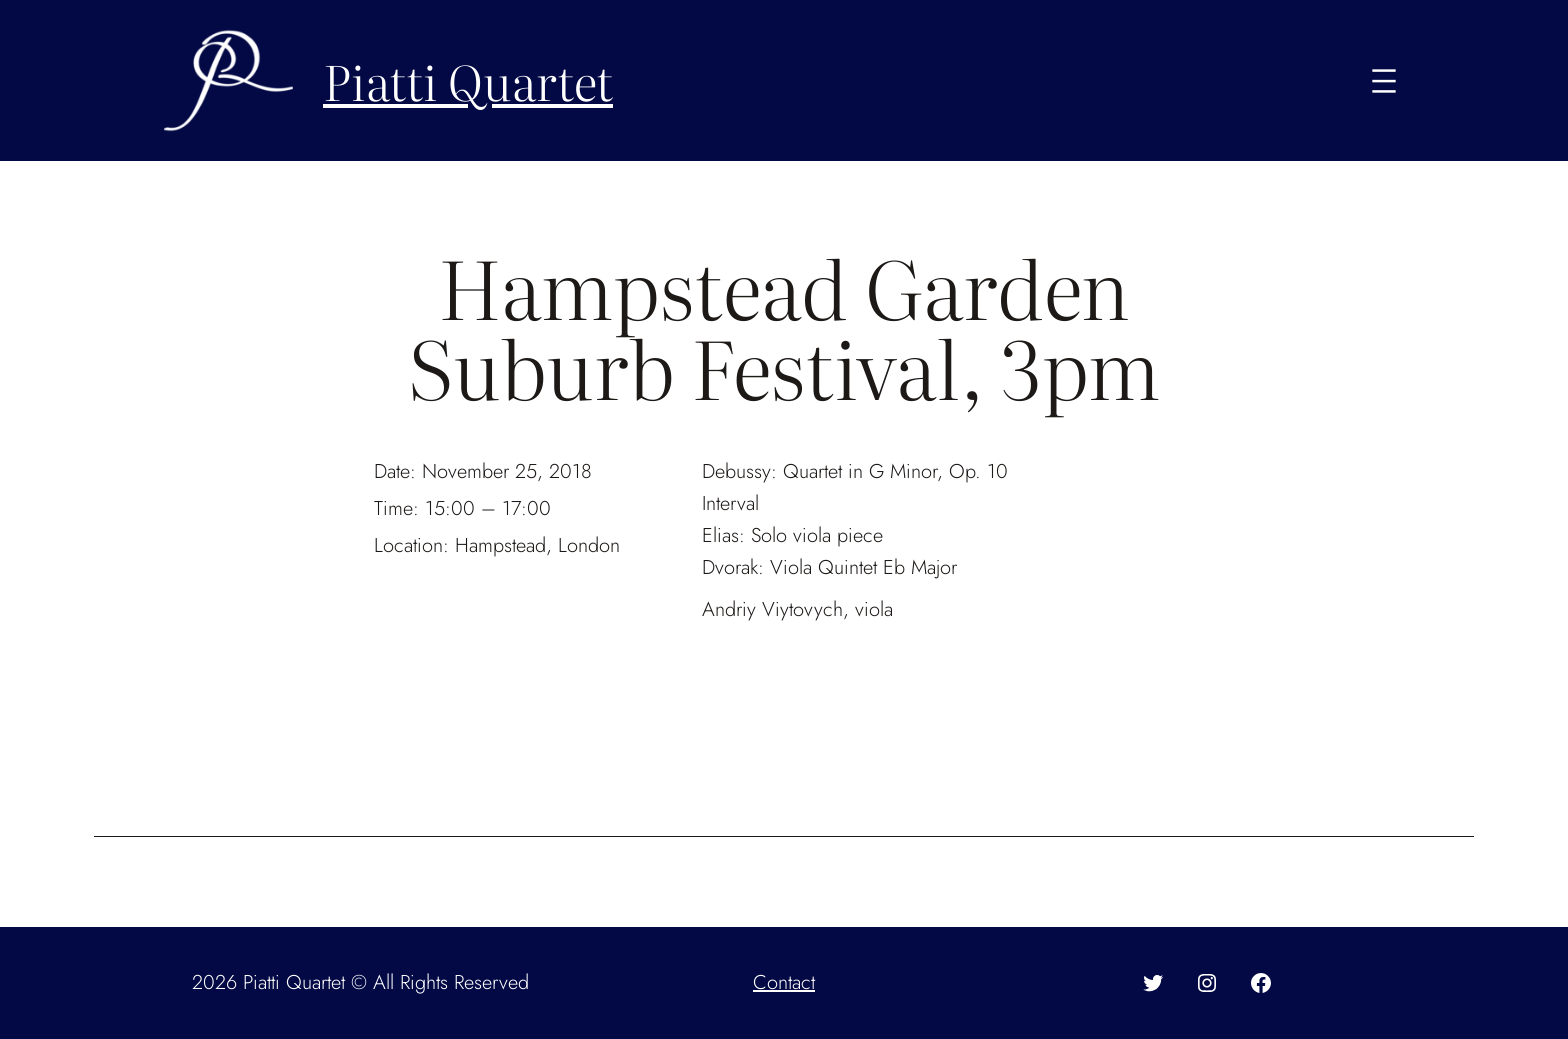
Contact (784, 982)
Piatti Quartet (468, 80)
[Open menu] (1384, 81)
